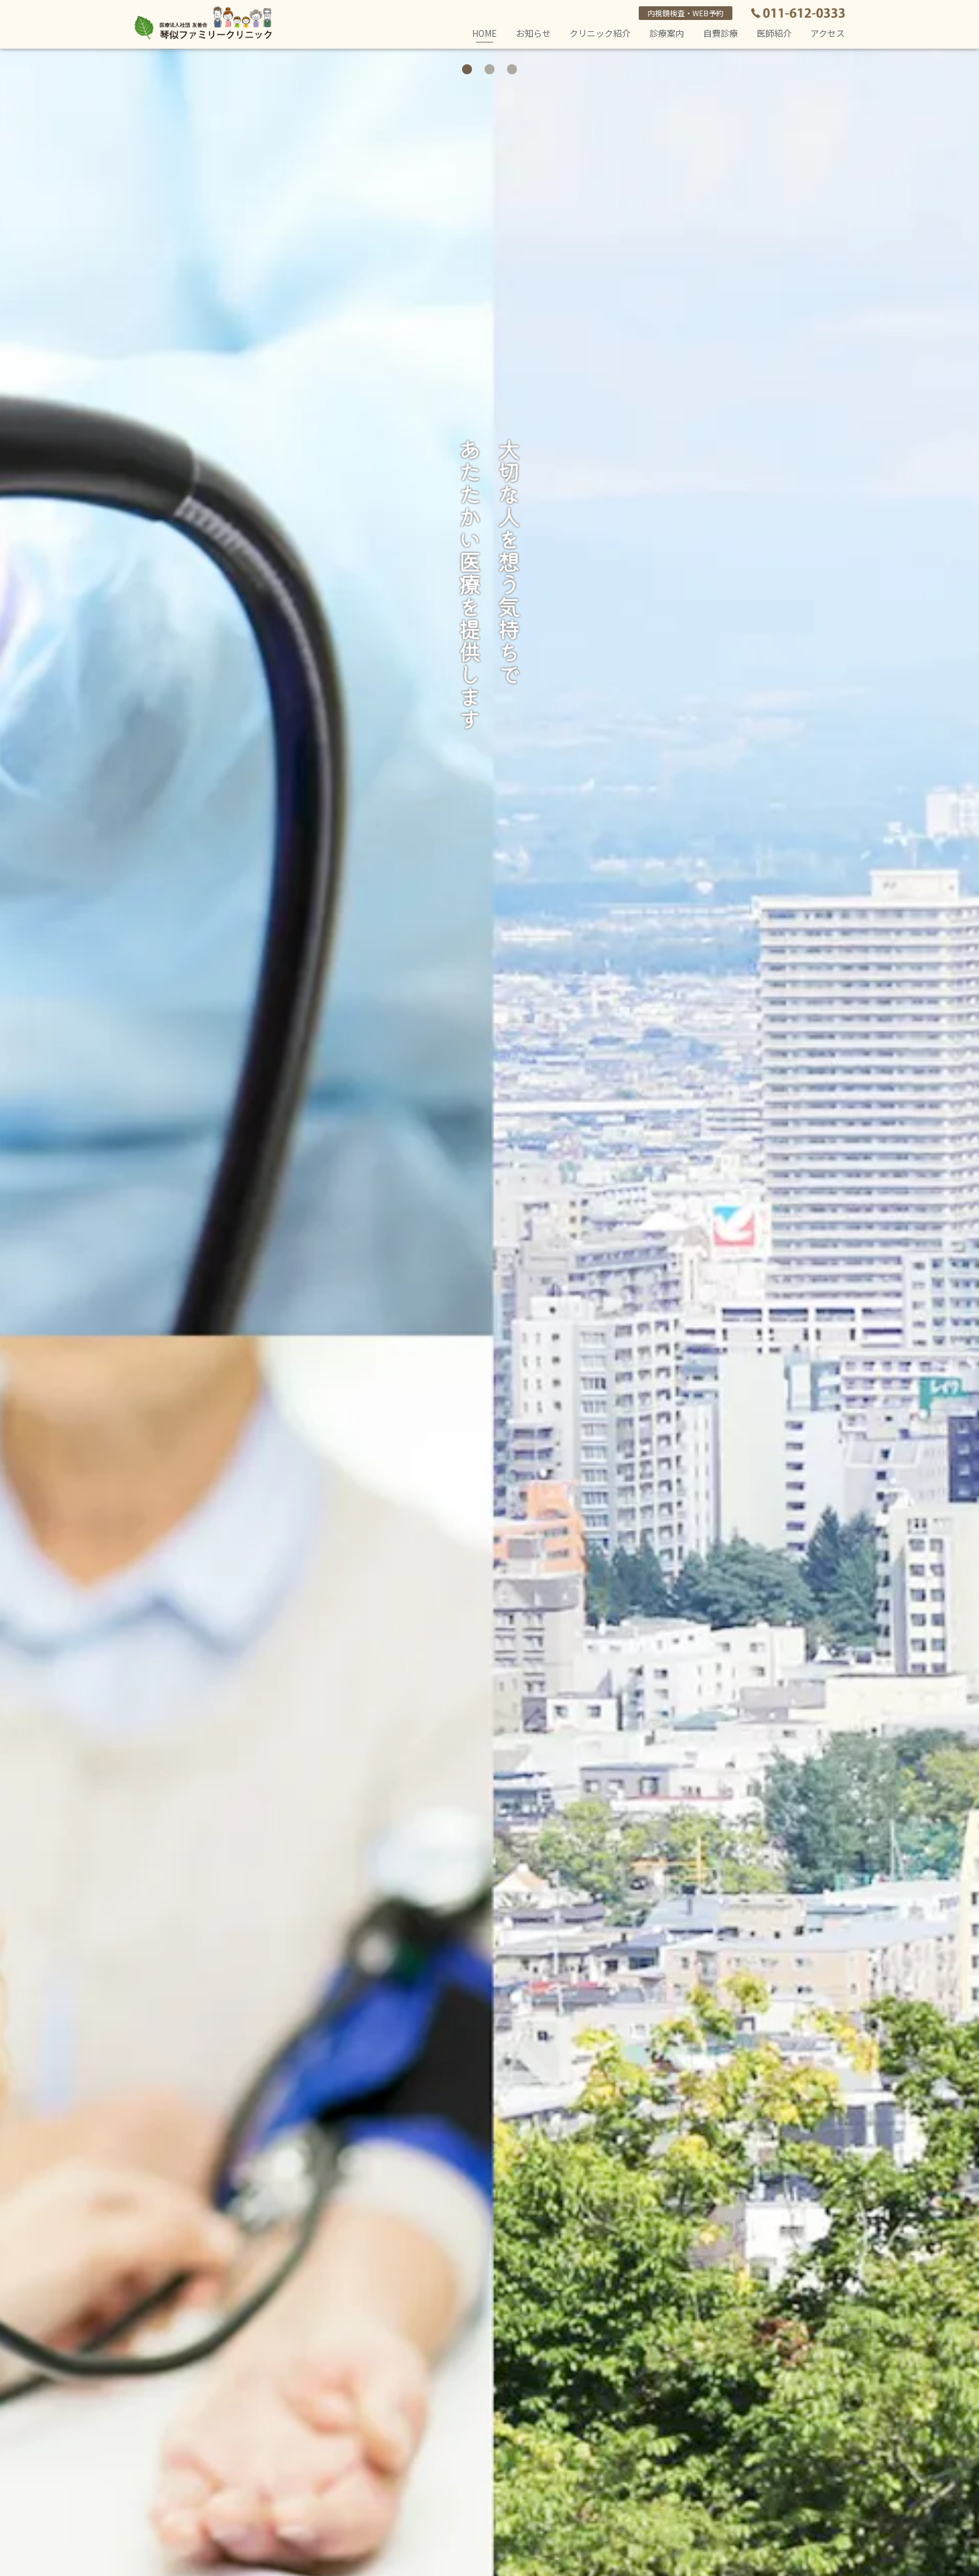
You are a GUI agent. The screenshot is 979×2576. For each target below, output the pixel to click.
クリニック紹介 (600, 33)
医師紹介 (774, 33)
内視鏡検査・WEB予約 (685, 12)
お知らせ (533, 33)
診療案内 (666, 33)
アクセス (827, 33)
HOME (484, 34)
